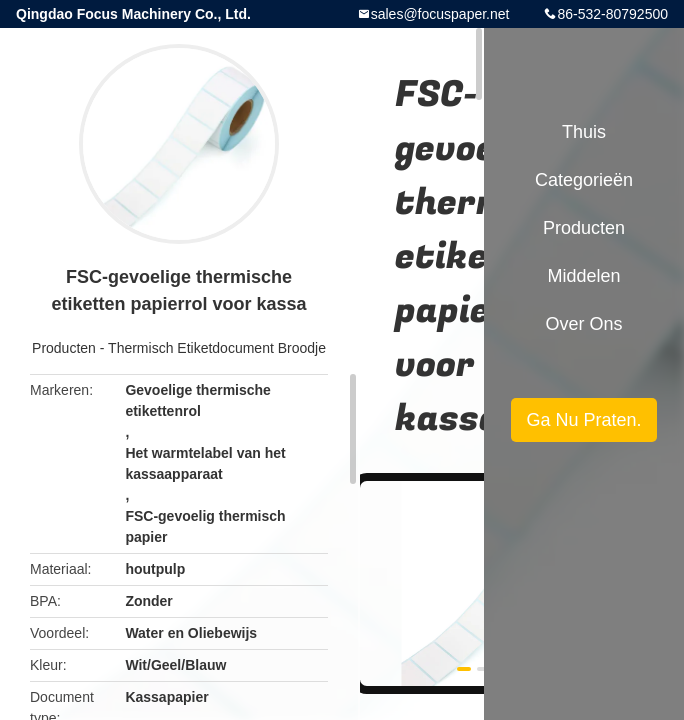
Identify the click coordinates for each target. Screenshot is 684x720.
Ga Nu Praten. (583, 420)
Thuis (584, 132)
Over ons (583, 324)
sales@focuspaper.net (440, 14)
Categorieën (584, 180)
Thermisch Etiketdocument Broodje (217, 348)
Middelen (583, 276)
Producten (64, 348)
